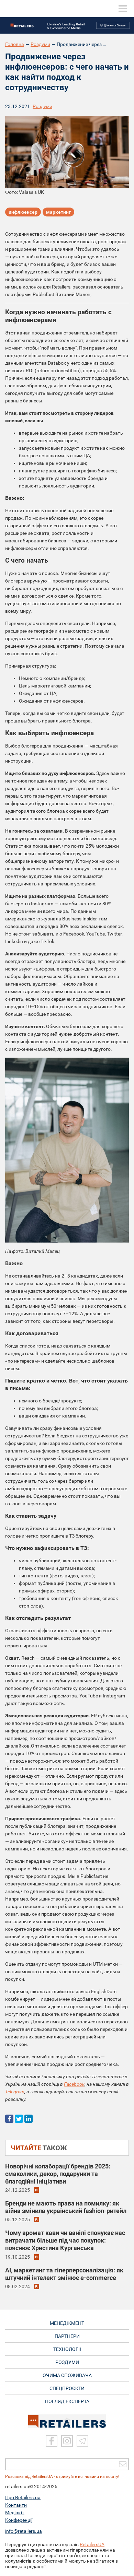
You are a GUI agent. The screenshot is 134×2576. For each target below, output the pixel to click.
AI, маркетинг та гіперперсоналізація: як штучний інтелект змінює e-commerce (64, 2274)
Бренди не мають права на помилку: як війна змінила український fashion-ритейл (65, 2207)
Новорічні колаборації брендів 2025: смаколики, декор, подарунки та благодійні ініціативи (57, 2174)
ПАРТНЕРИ (67, 2336)
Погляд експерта (67, 2401)
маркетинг (58, 212)
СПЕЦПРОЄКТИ (67, 2388)
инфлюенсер (23, 212)
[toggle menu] (122, 8)
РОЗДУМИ (67, 2362)
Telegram (14, 2091)
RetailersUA (92, 2544)
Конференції (18, 2520)
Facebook (74, 2084)
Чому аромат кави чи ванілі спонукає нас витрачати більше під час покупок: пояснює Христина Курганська (65, 2240)
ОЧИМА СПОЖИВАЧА (67, 2375)
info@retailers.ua (23, 2531)
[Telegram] (82, 2441)
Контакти (16, 2505)
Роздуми (40, 44)
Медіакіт (14, 2512)
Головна (14, 44)
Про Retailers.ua (23, 2497)
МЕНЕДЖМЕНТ (67, 2323)
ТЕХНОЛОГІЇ (67, 2349)
